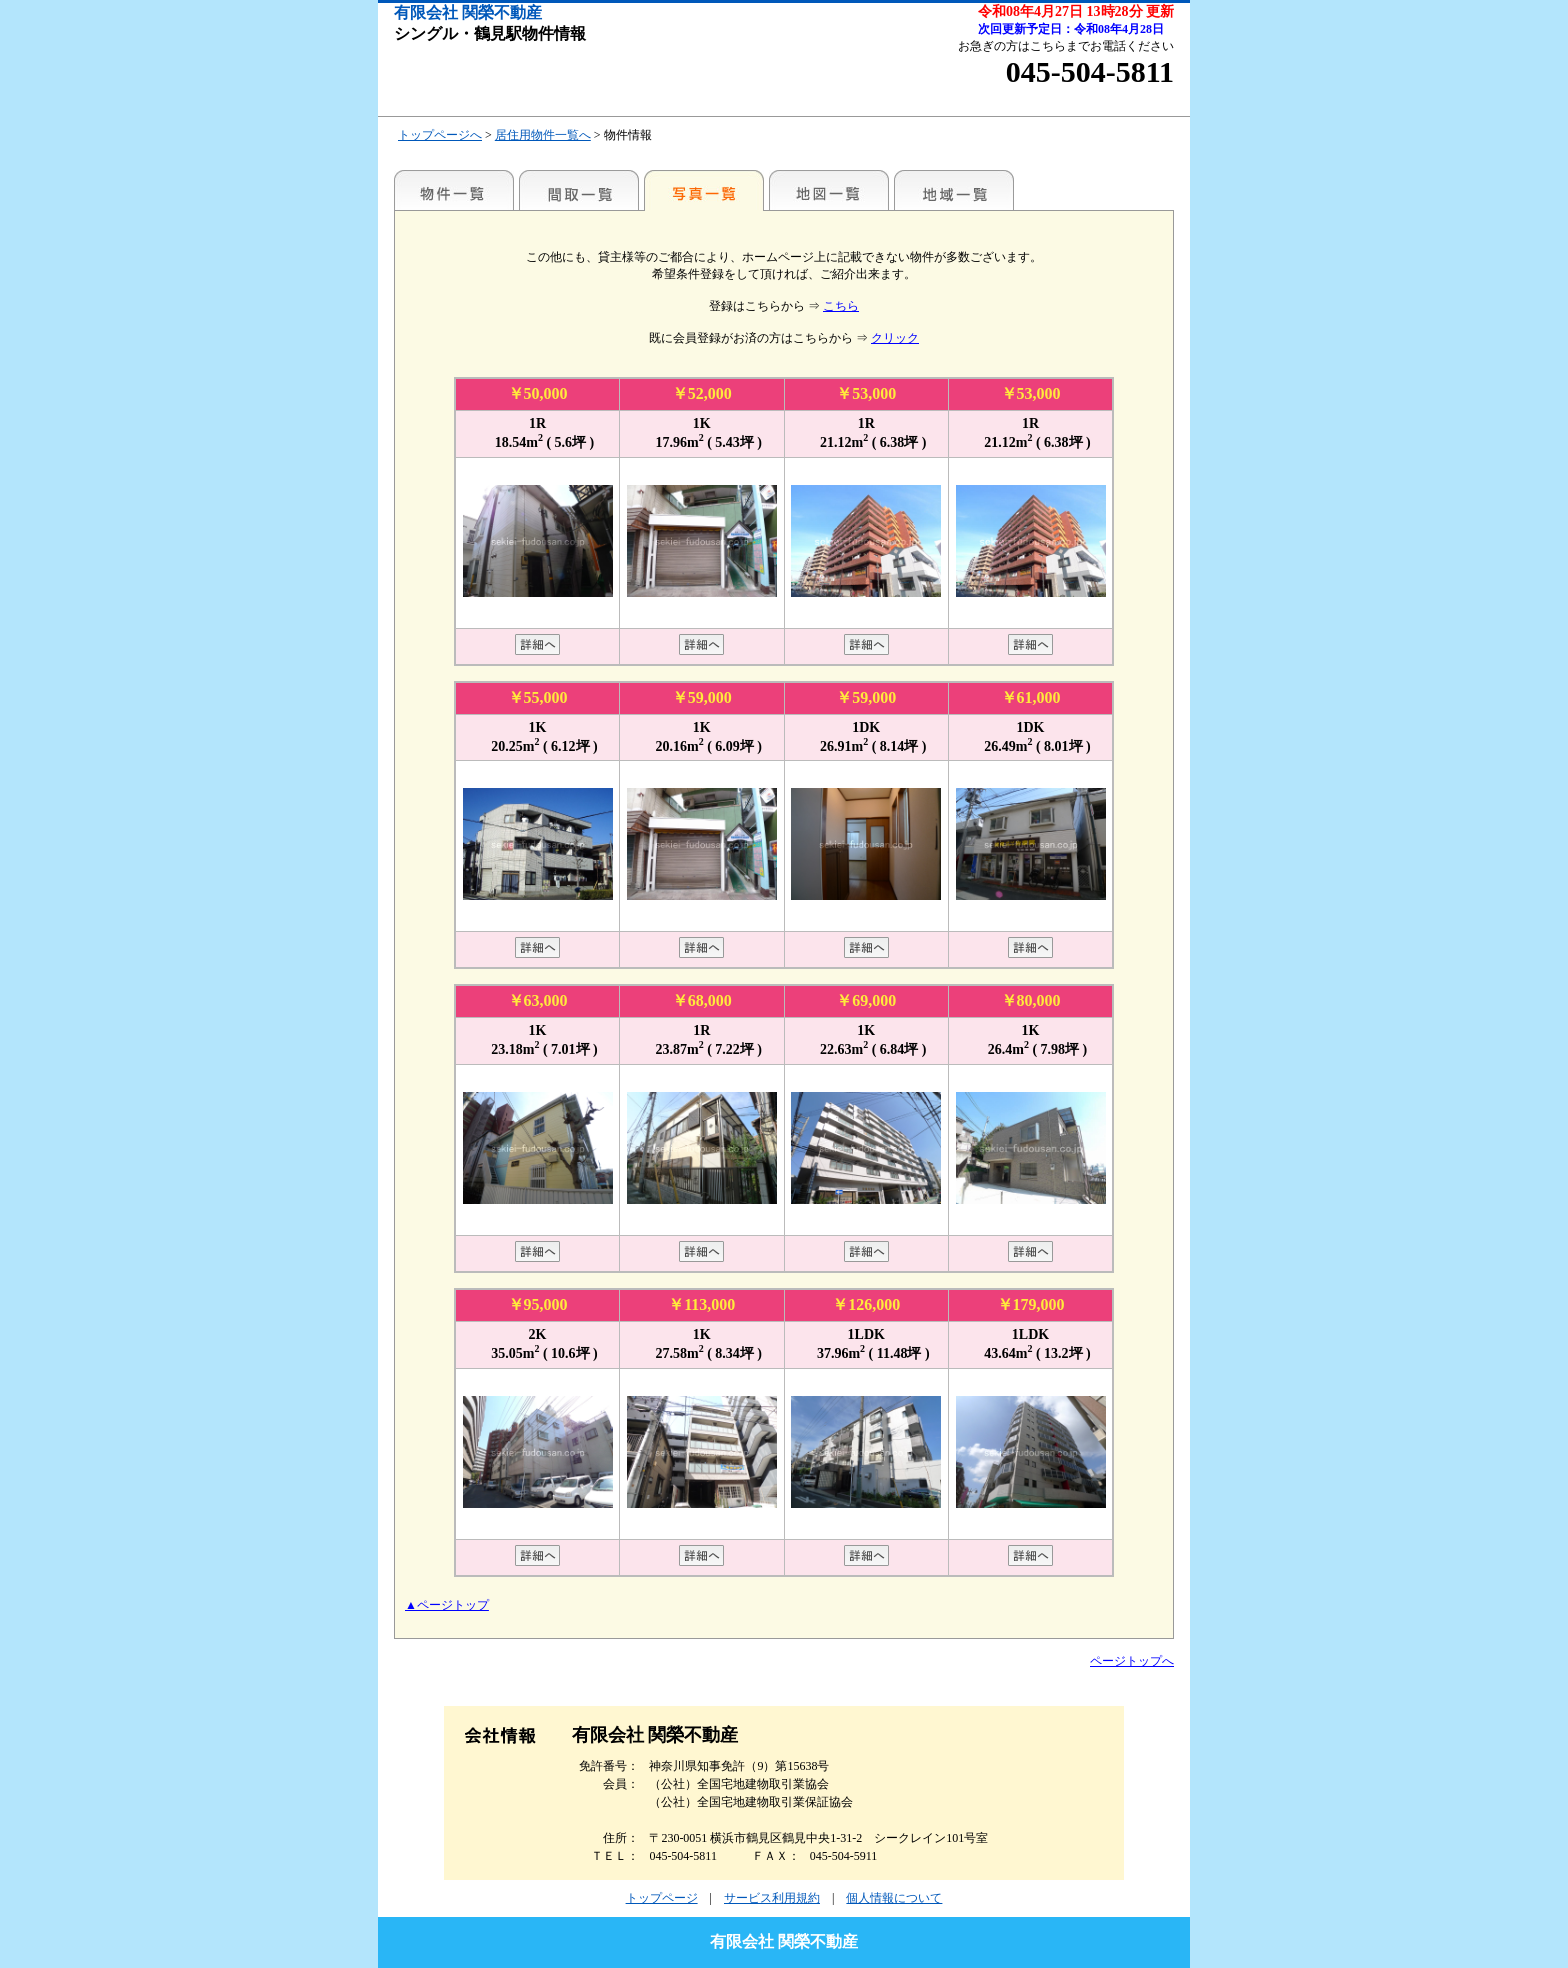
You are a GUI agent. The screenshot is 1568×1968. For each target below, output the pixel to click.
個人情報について (894, 1898)
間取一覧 (579, 190)
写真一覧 (704, 190)
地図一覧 (829, 190)
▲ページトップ (447, 1605)
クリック (895, 338)
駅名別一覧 (454, 190)
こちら (841, 306)
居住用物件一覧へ (543, 135)
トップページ (662, 1898)
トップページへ (440, 135)
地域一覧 (954, 190)
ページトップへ (1132, 1661)
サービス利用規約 (772, 1898)
